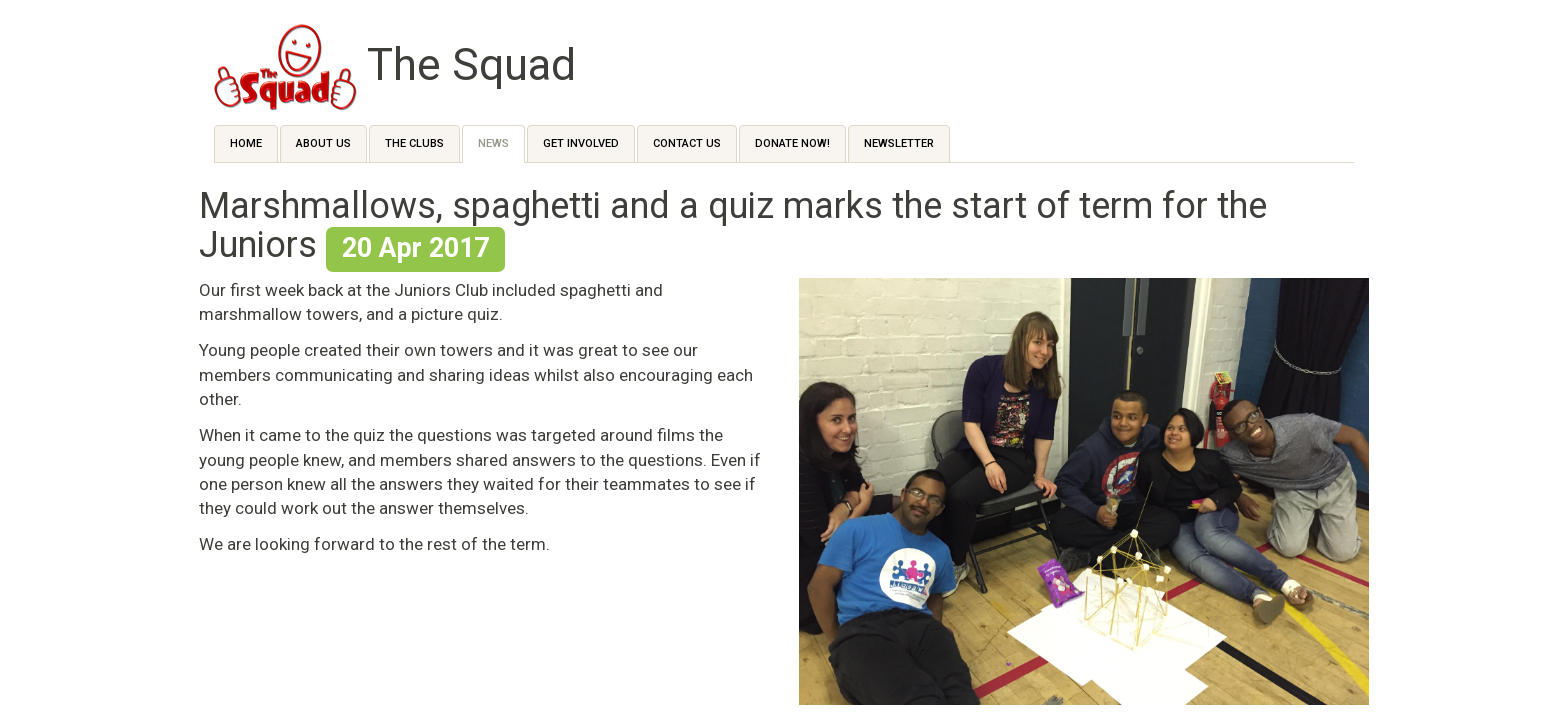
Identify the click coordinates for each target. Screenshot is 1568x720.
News (493, 143)
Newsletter (899, 143)
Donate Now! (792, 143)
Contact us (687, 143)
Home (246, 143)
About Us (323, 143)
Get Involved (581, 143)
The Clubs (414, 143)
